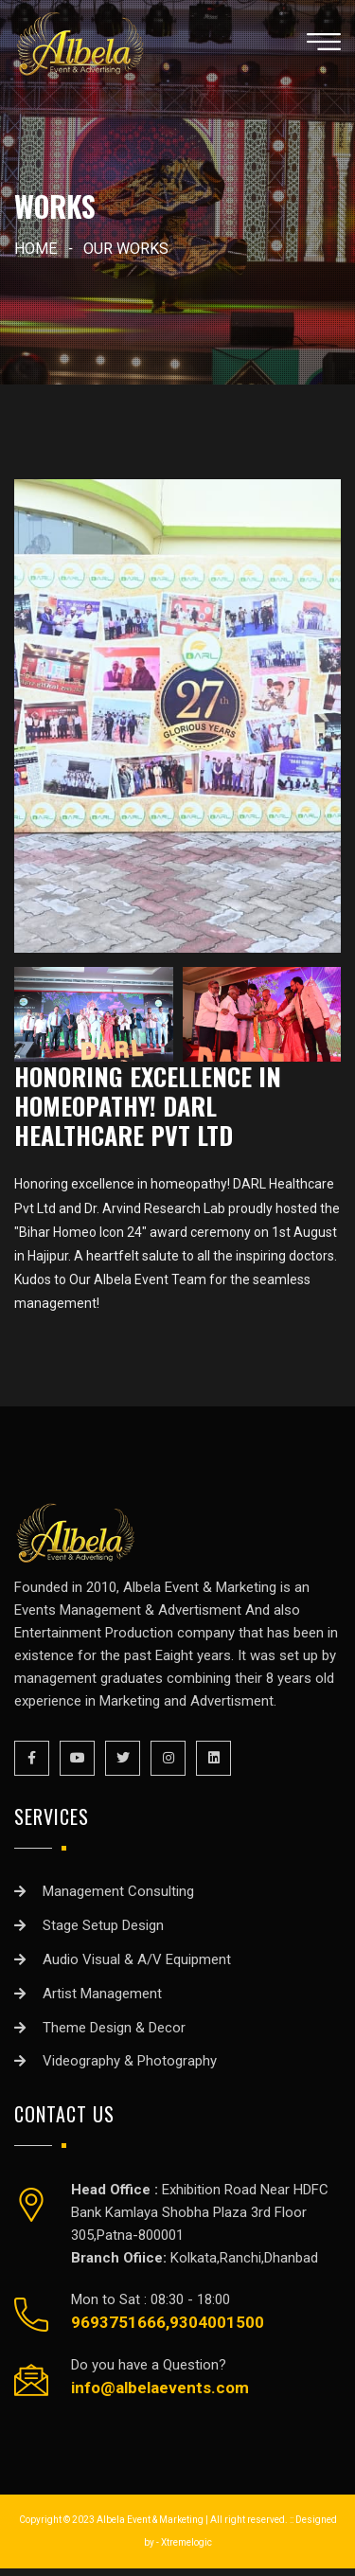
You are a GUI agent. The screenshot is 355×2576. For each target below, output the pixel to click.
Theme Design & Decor (114, 2027)
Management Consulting (118, 1891)
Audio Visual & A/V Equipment (137, 1959)
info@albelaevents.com (160, 2387)
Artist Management (102, 1993)
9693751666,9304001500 (167, 2322)
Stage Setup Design (103, 1925)
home (35, 249)
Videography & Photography (130, 2060)
